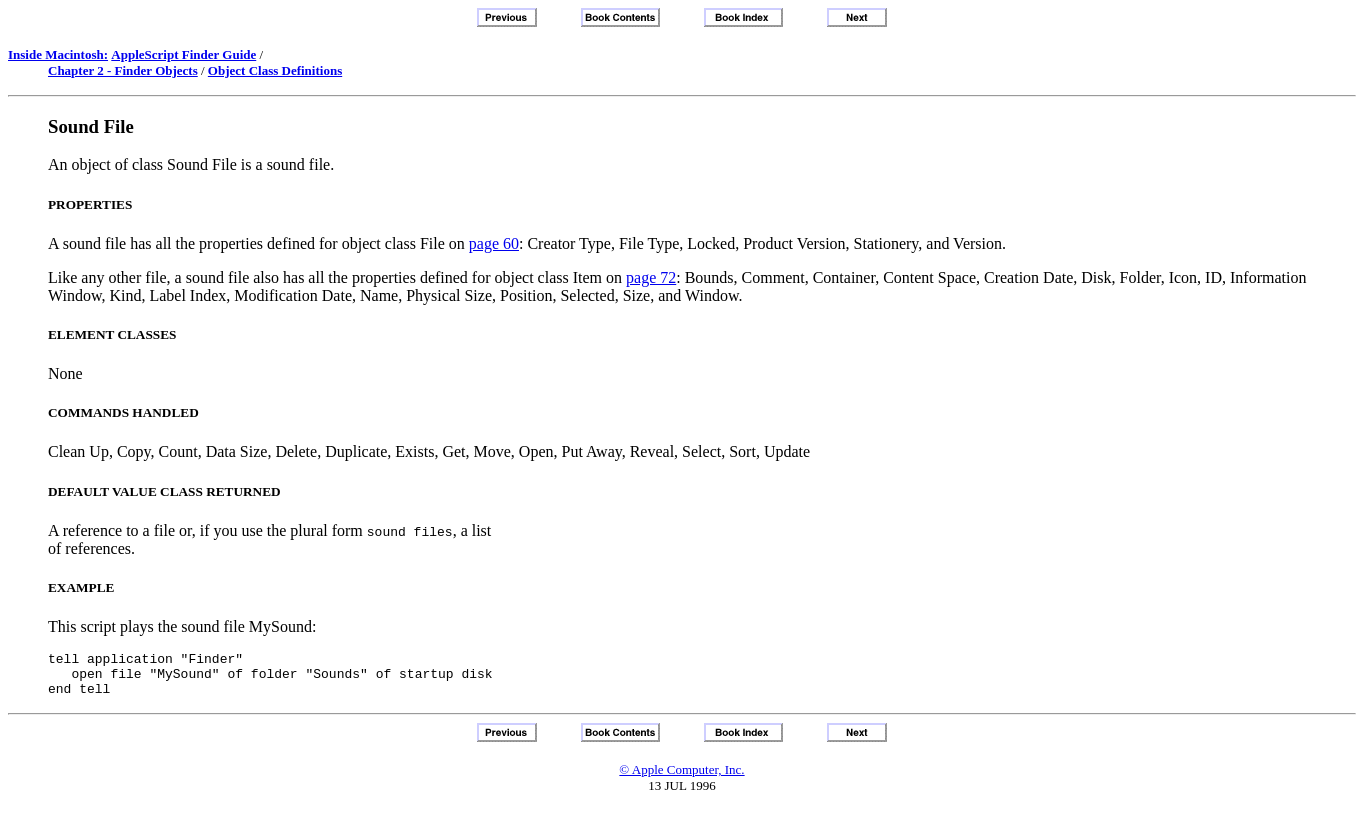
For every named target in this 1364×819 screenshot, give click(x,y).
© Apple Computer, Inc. (681, 778)
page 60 (494, 243)
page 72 (651, 277)
